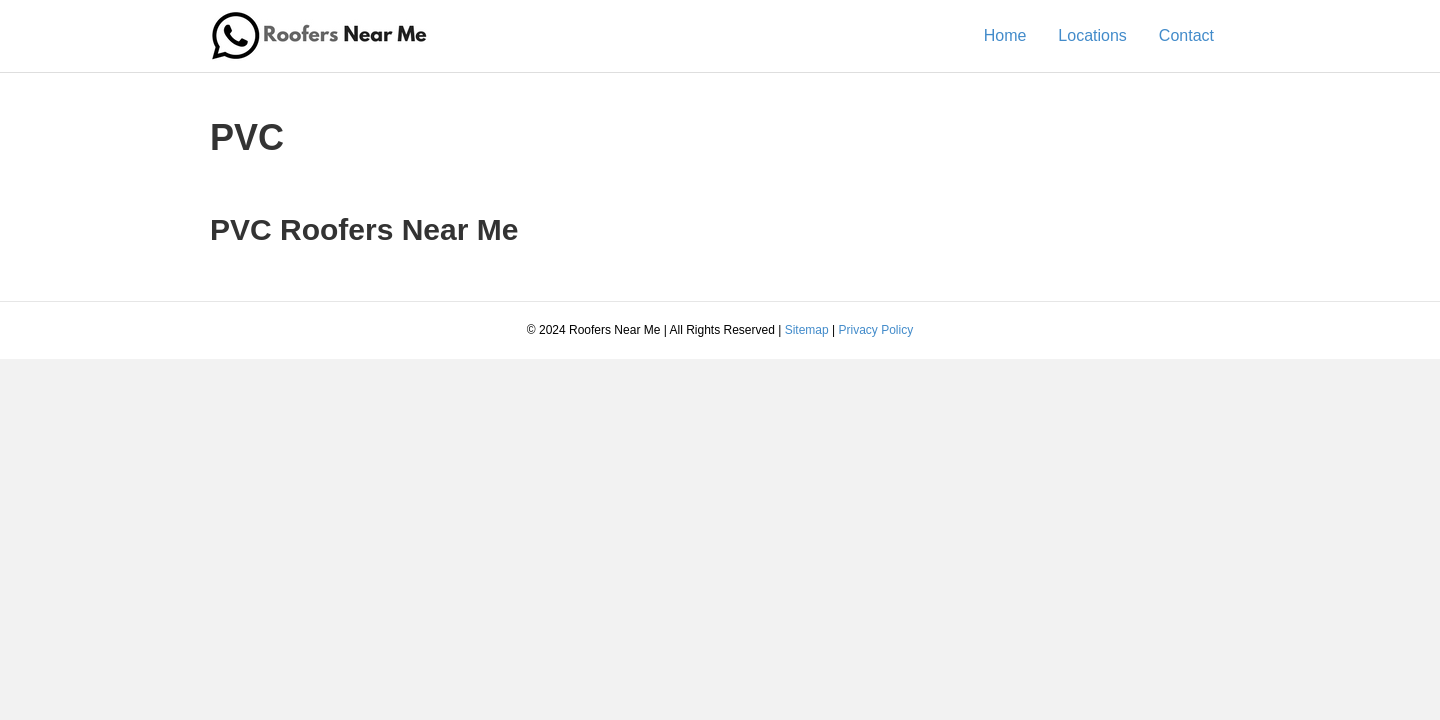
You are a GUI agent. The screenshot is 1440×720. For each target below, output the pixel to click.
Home (1005, 35)
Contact (1186, 35)
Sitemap (807, 330)
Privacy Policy (876, 330)
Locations (1092, 35)
